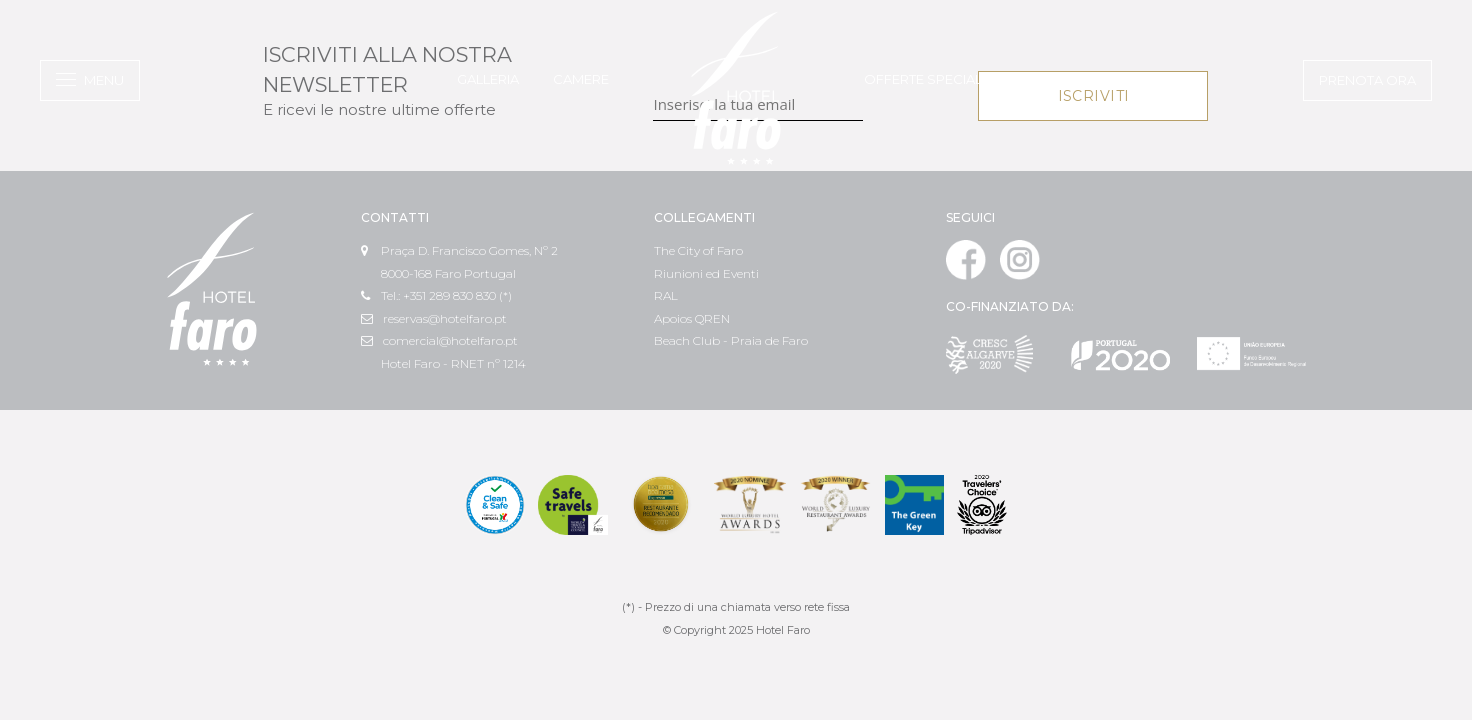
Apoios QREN (692, 318)
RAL (666, 295)
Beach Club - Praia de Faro (731, 340)
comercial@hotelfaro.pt (439, 340)
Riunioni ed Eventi (706, 273)
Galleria (488, 79)
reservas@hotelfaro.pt (434, 318)
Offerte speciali (924, 79)
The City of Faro (698, 250)
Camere (581, 79)
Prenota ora (1367, 80)
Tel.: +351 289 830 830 (428, 295)
